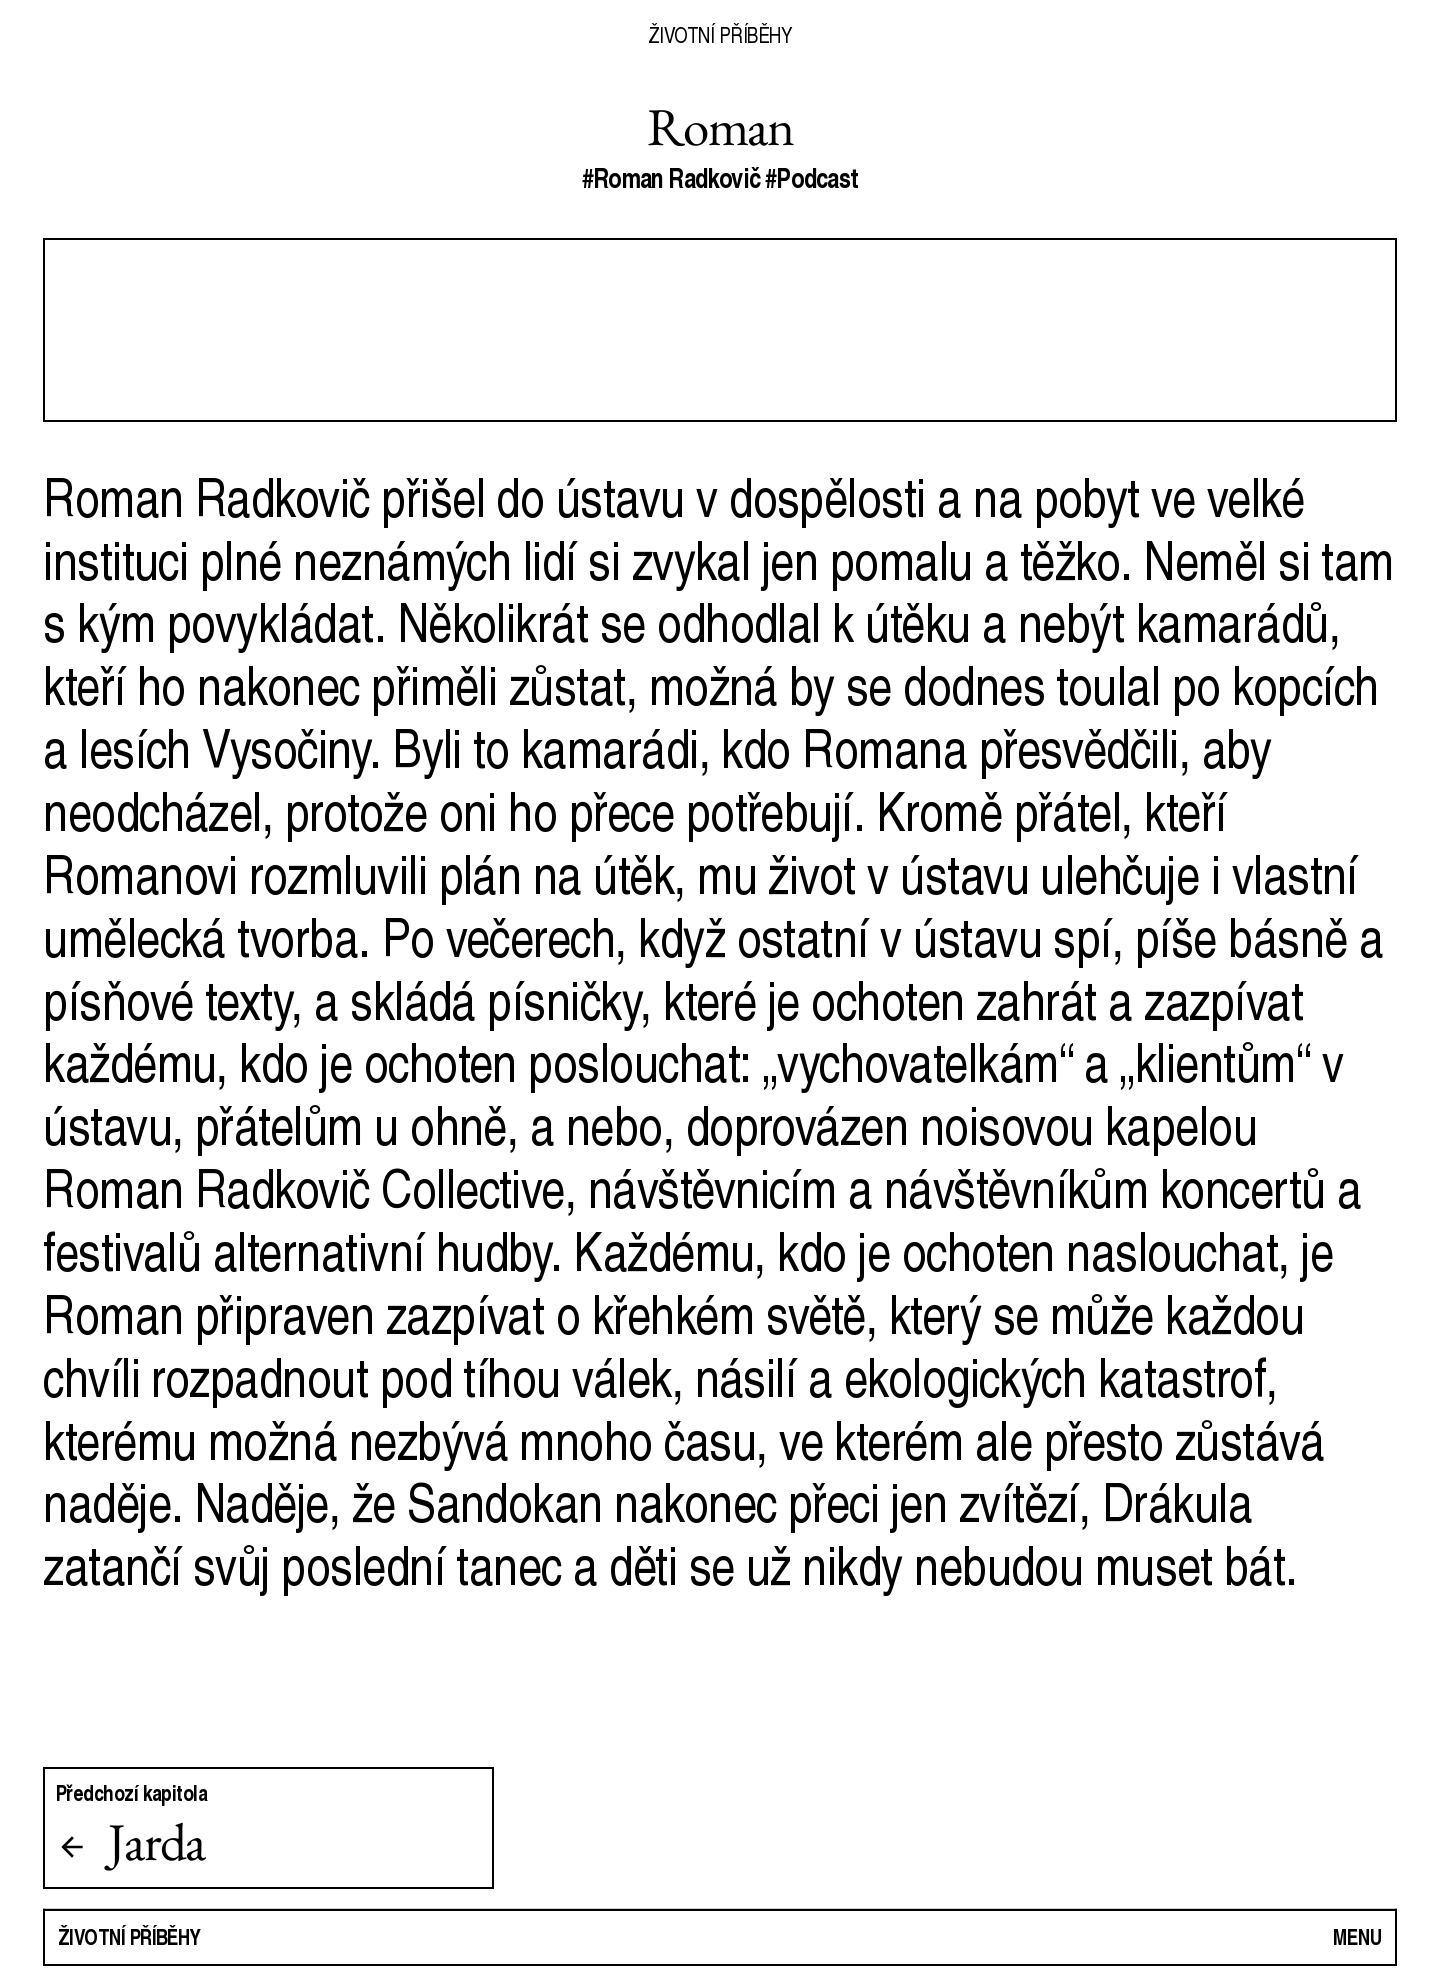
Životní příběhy (720, 35)
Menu (1357, 1936)
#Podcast (811, 178)
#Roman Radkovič (671, 178)
